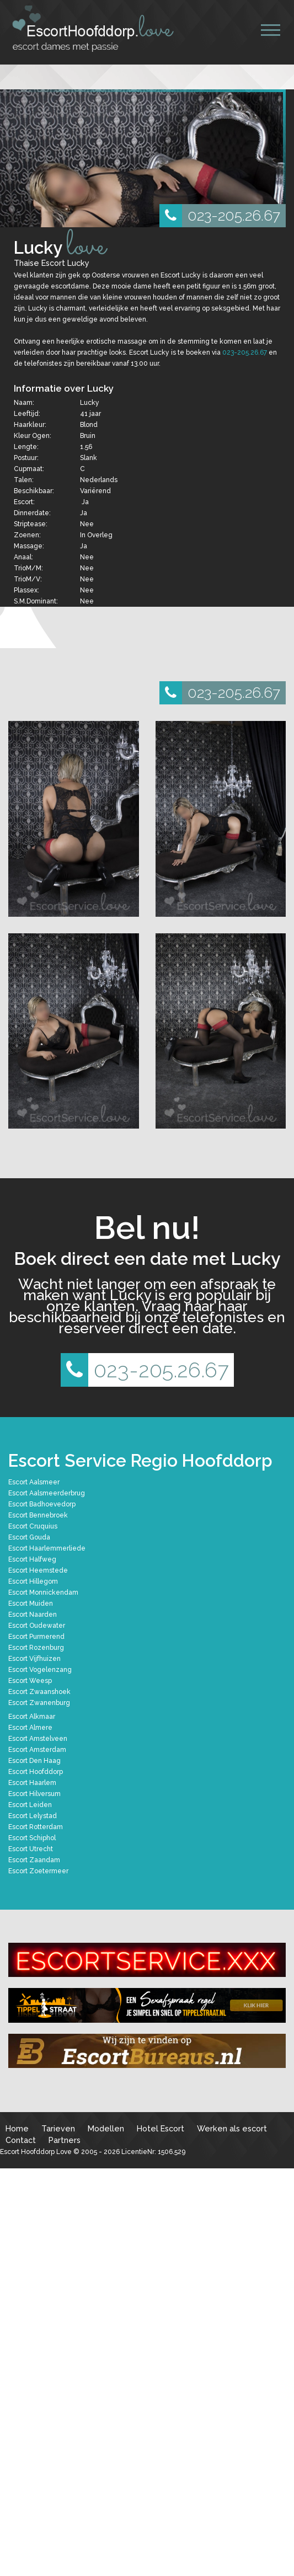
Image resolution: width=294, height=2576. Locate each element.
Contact (21, 2140)
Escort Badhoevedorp (42, 1504)
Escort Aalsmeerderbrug (46, 1493)
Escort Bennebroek (38, 1515)
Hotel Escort (160, 2128)
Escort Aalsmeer (34, 1482)
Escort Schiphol (32, 1838)
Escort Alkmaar (31, 1716)
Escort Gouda (29, 1537)
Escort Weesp (30, 1681)
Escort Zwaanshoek (39, 1692)
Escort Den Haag (34, 1761)
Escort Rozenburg (36, 1648)
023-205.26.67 (219, 215)
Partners (65, 2140)
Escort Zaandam (34, 1860)
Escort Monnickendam (43, 1592)
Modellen (106, 2128)
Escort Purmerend (36, 1636)
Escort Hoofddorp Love (36, 2152)
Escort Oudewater (36, 1625)
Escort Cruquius (32, 1526)
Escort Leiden (30, 1805)
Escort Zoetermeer (38, 1871)
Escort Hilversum (34, 1794)
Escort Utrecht (30, 1849)
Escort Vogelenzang (40, 1670)
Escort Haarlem (32, 1783)
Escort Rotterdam (35, 1827)
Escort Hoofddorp (35, 1772)
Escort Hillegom (33, 1581)
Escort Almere (30, 1727)
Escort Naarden (32, 1614)
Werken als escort (232, 2128)
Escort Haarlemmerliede (46, 1548)
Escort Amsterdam (37, 1750)
